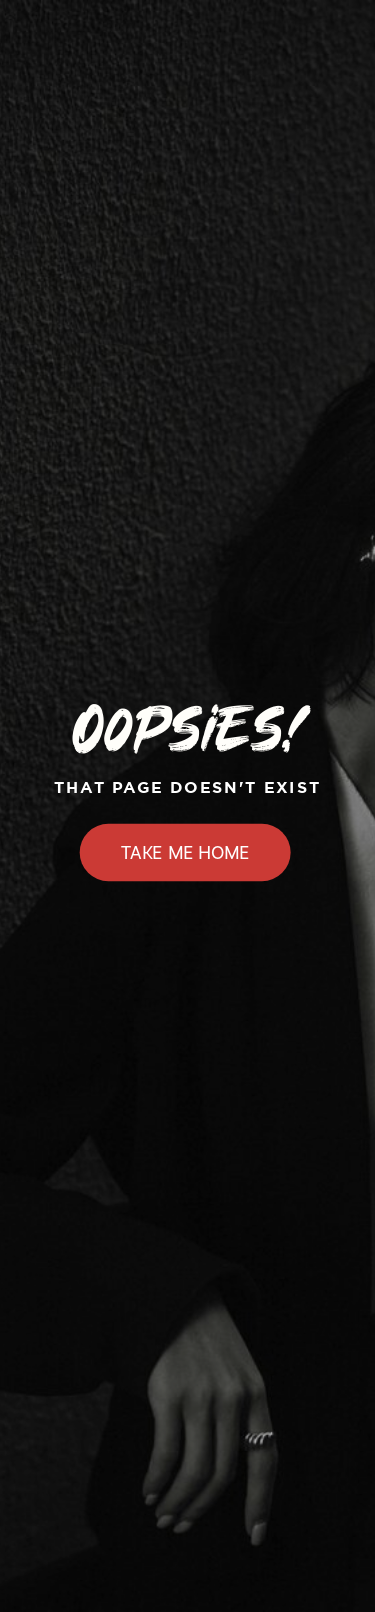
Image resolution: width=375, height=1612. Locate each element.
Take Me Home (185, 853)
